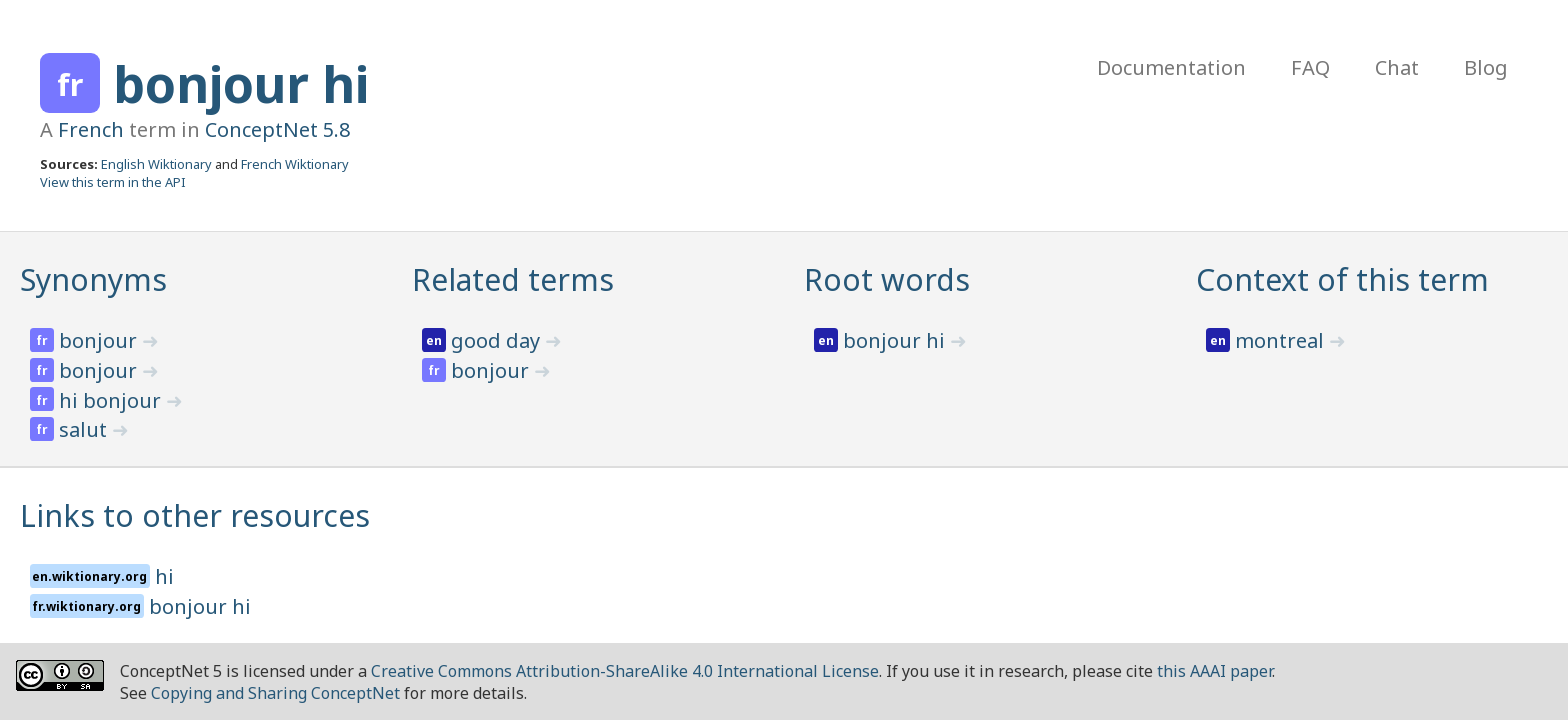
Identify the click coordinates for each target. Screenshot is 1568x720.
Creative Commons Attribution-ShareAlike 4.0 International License (625, 671)
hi (164, 576)
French (91, 129)
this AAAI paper (1214, 671)
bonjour (100, 340)
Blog (1486, 67)
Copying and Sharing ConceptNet (275, 693)
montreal (1282, 340)
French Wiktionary (295, 164)
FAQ (1310, 67)
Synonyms (93, 279)
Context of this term (1342, 279)
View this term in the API (113, 182)
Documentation (1171, 67)
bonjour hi (241, 84)
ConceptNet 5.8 (277, 129)
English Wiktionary (156, 164)
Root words (887, 279)
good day (498, 340)
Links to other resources (195, 515)
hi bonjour (112, 400)
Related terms (513, 279)
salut (85, 429)
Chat (1397, 67)
